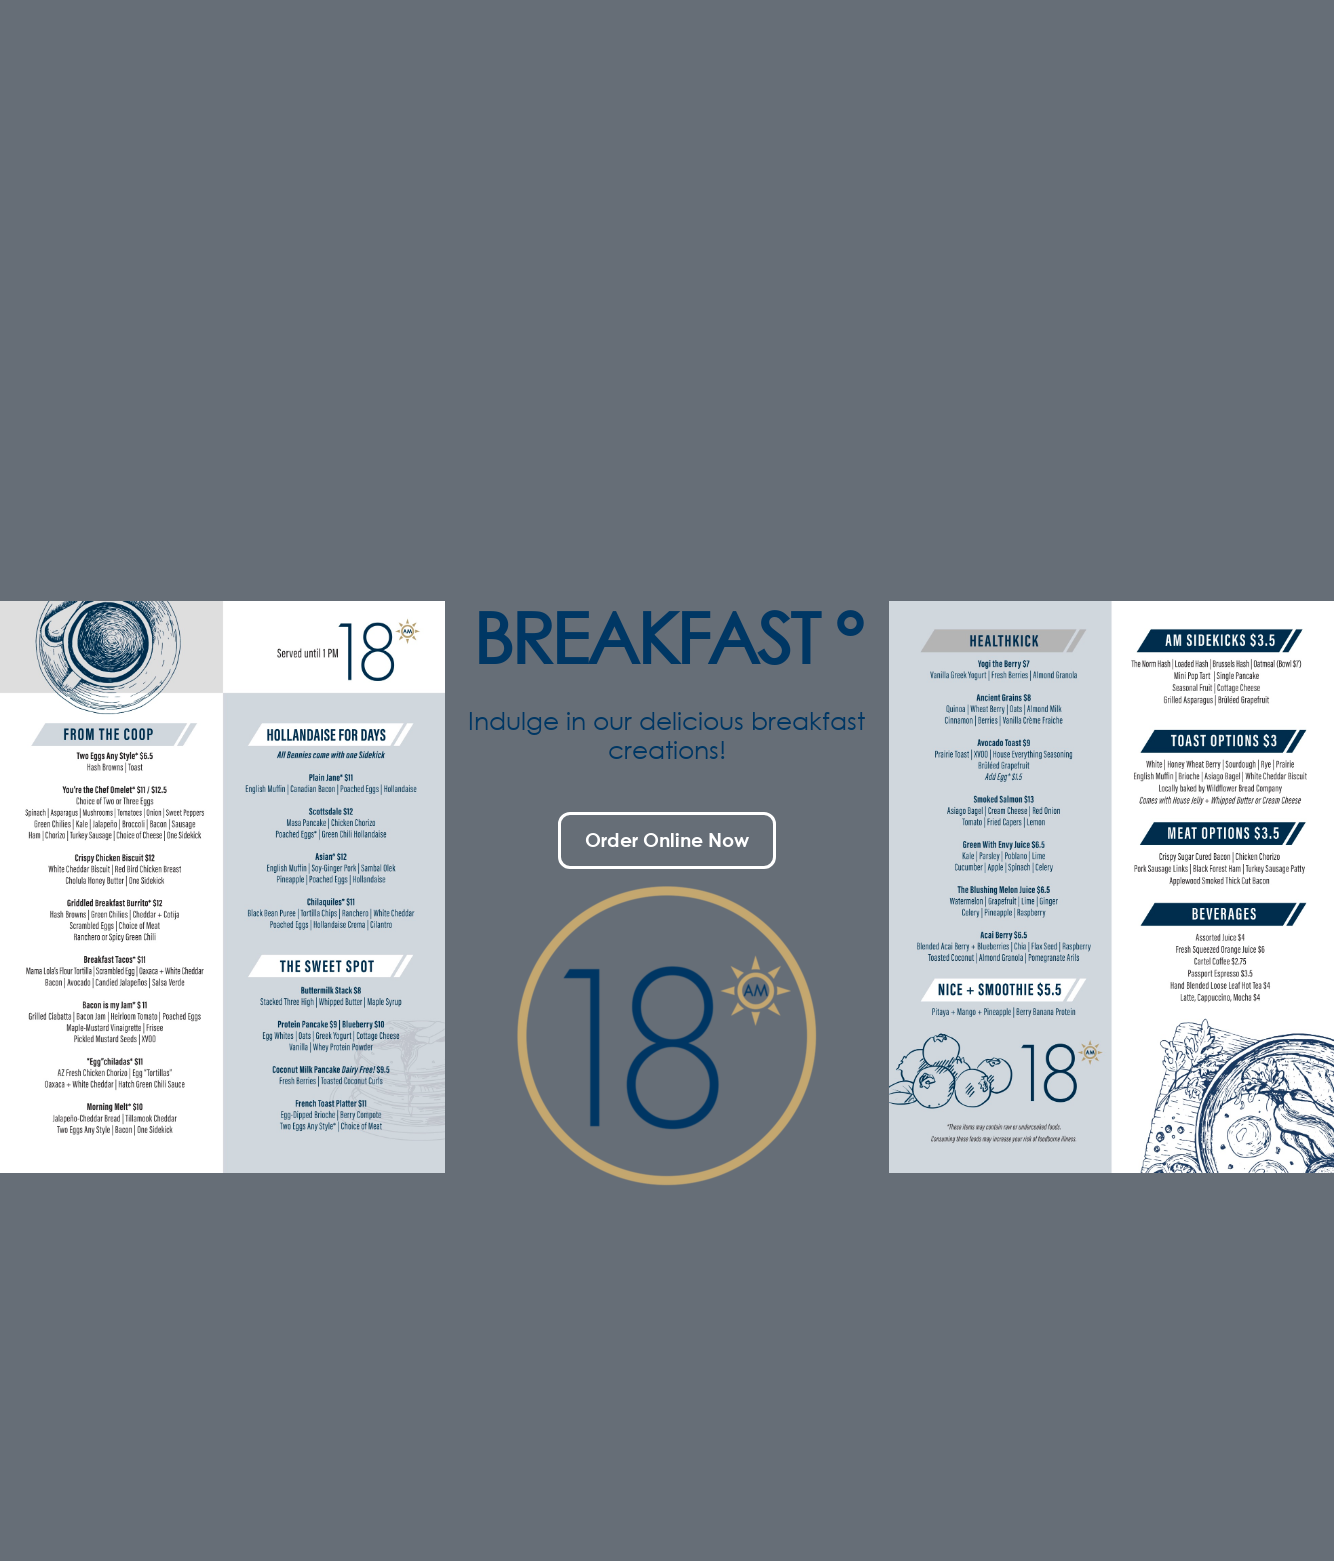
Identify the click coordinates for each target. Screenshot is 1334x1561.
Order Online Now (667, 839)
